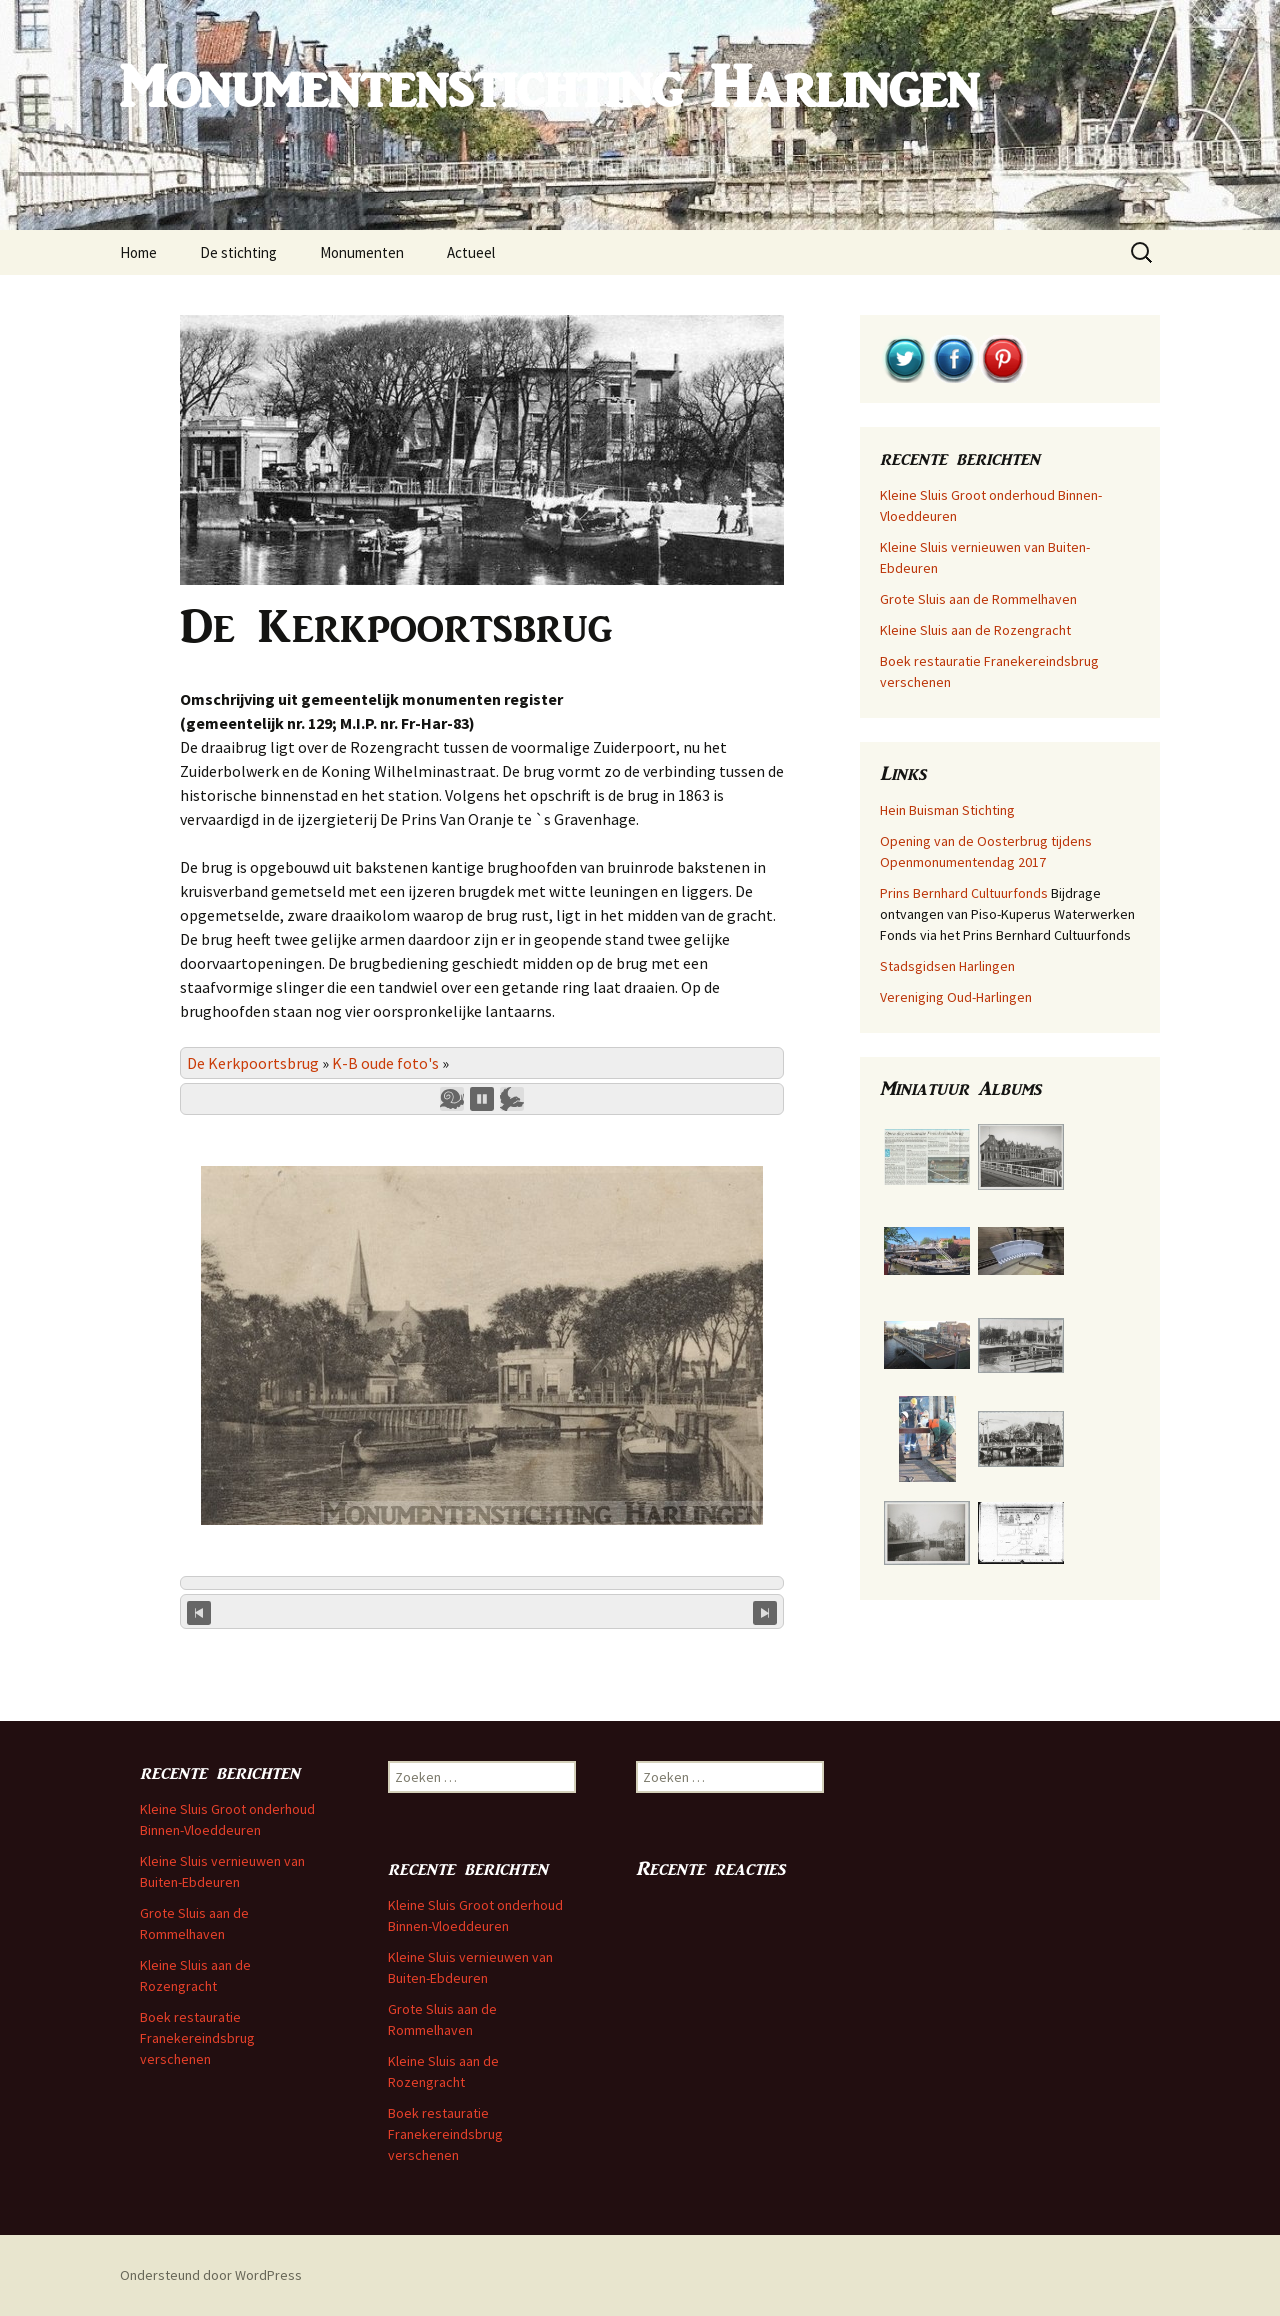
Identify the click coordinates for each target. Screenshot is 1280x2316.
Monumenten (362, 252)
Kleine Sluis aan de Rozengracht (975, 630)
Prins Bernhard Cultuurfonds (964, 893)
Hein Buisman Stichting (947, 810)
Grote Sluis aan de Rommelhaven (978, 599)
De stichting (238, 252)
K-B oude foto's (385, 1063)
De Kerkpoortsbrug (253, 1063)
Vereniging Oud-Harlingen (956, 997)
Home (138, 252)
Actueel (471, 252)
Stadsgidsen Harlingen (947, 966)
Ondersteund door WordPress (211, 2275)
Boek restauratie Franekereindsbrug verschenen (197, 2038)
